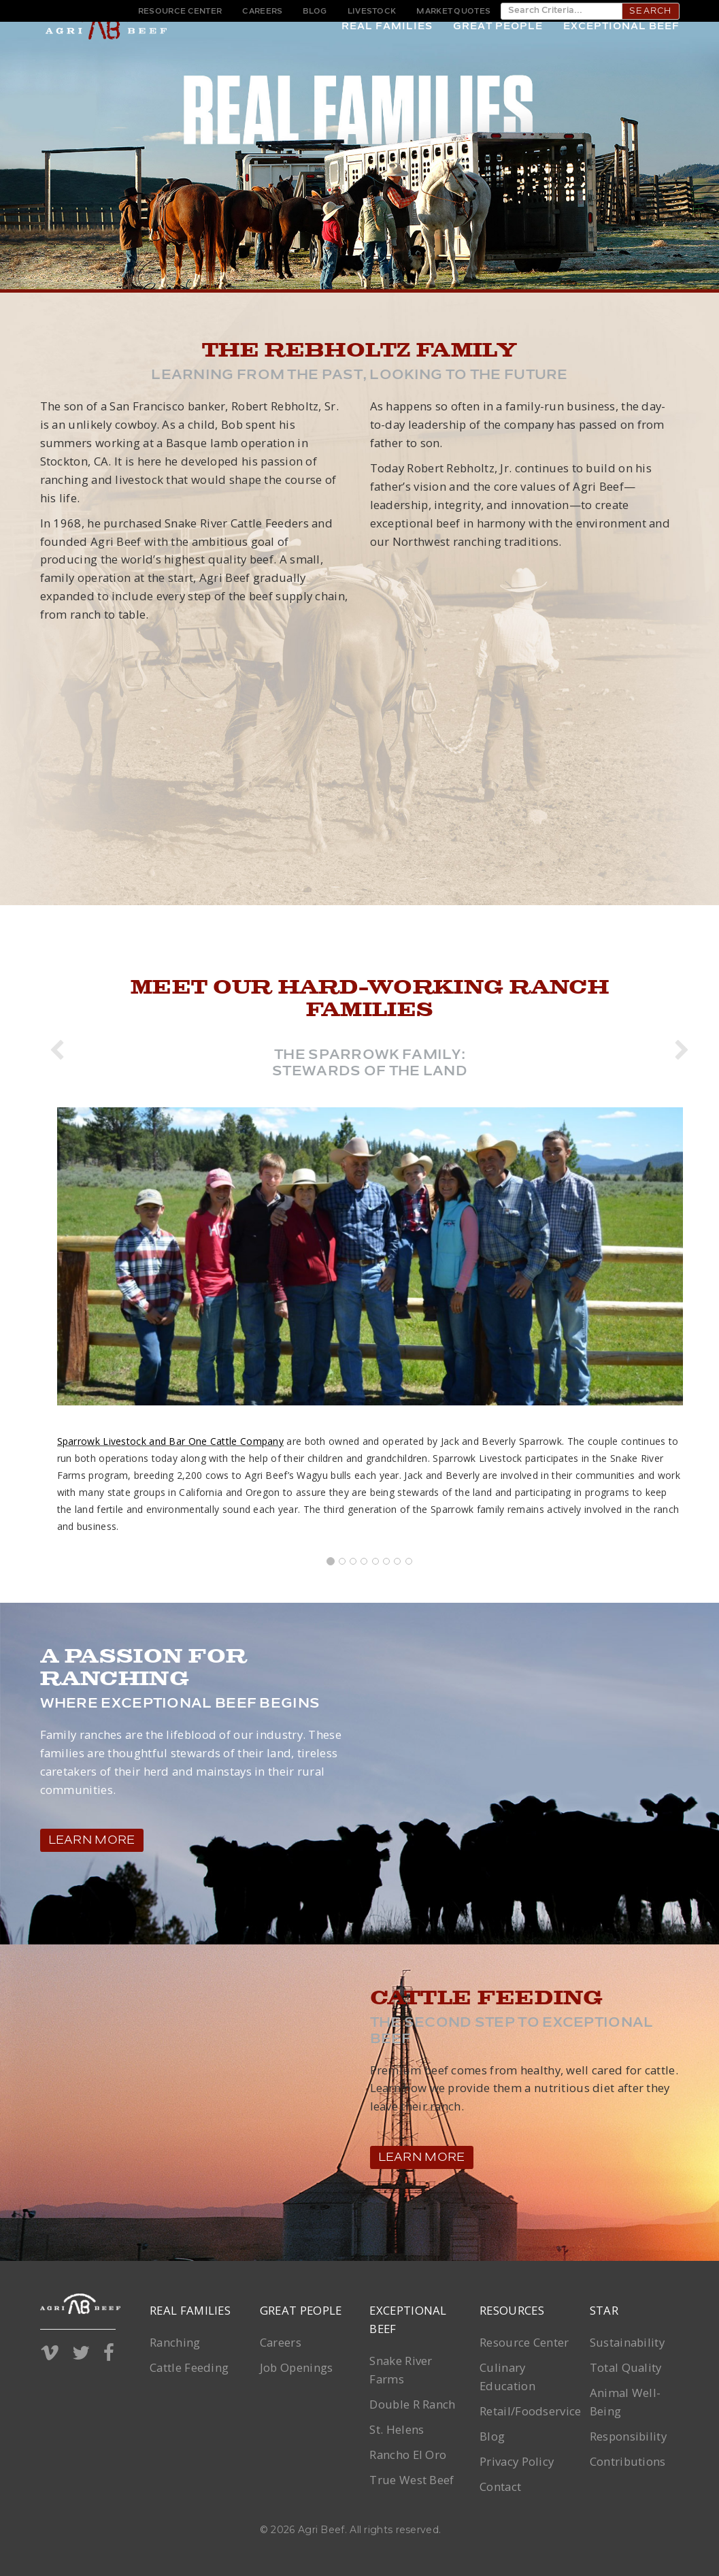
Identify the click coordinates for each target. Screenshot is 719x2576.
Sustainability (627, 2342)
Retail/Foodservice (530, 2411)
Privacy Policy (517, 2461)
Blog (315, 12)
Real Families (387, 47)
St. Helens (396, 2429)
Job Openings (296, 2367)
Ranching (175, 2342)
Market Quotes (453, 12)
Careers (262, 12)
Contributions (628, 2461)
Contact (500, 2486)
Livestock (372, 12)
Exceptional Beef (621, 47)
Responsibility (628, 2436)
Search (650, 11)
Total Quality (626, 2367)
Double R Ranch (412, 2404)
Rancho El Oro (407, 2454)
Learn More (91, 1841)
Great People (498, 47)
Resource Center (180, 12)
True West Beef (411, 2480)
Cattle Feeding (189, 2367)
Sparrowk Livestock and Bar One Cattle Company (170, 1441)
